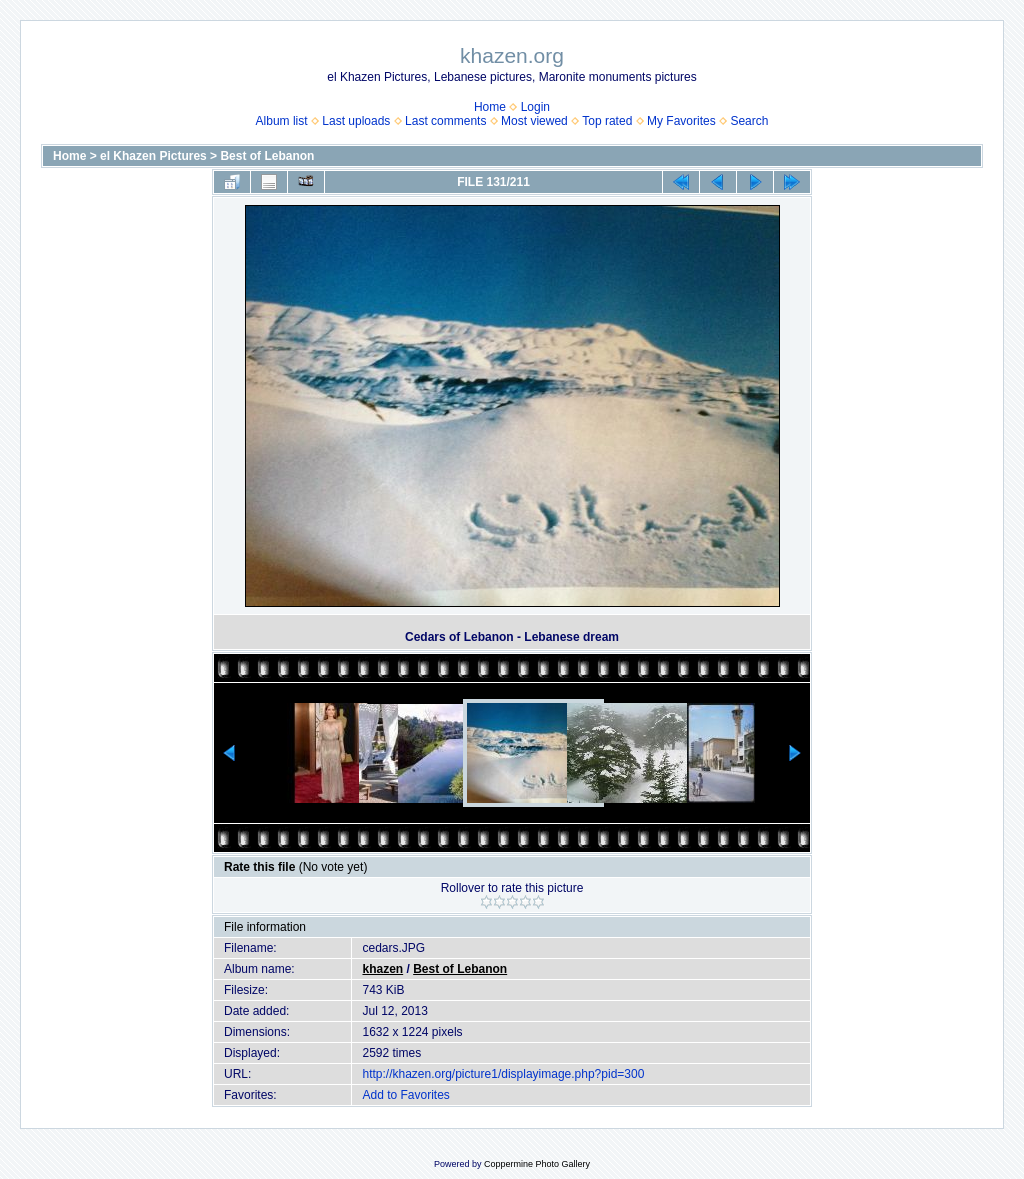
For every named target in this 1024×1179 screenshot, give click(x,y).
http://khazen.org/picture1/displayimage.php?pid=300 (503, 1074)
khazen (382, 969)
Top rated (607, 121)
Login (535, 107)
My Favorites (681, 121)
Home (490, 107)
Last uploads (356, 121)
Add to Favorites (405, 1095)
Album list (282, 121)
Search (749, 121)
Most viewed (534, 121)
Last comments (445, 121)
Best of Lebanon (267, 156)
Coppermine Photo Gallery (537, 1164)
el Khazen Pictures (153, 156)
